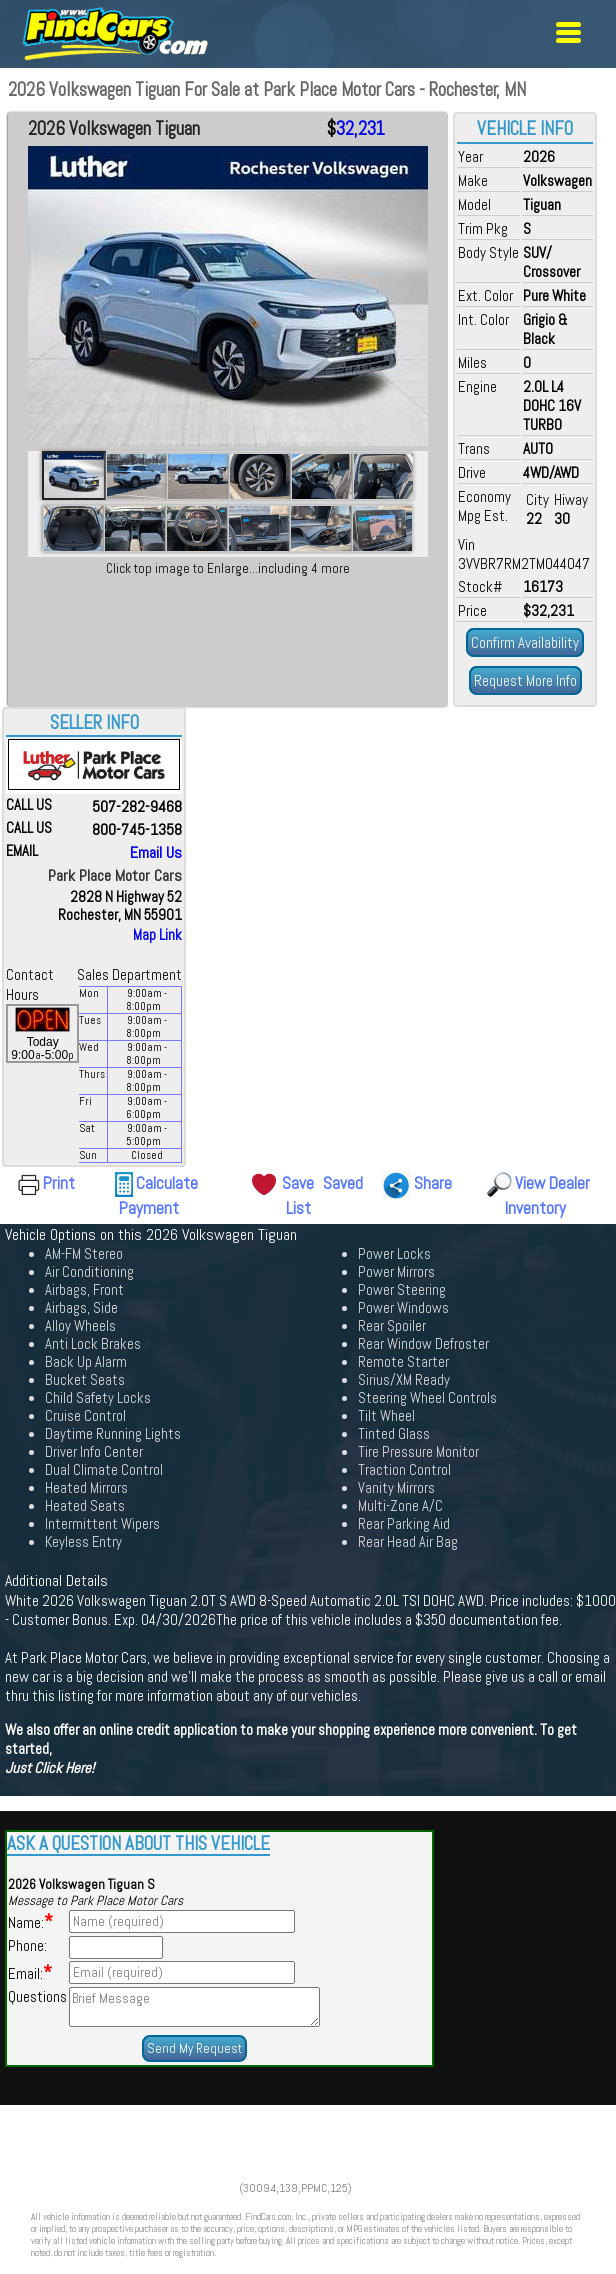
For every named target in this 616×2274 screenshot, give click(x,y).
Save (298, 1183)
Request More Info (525, 680)
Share (433, 1183)
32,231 (360, 129)
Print (59, 1183)
